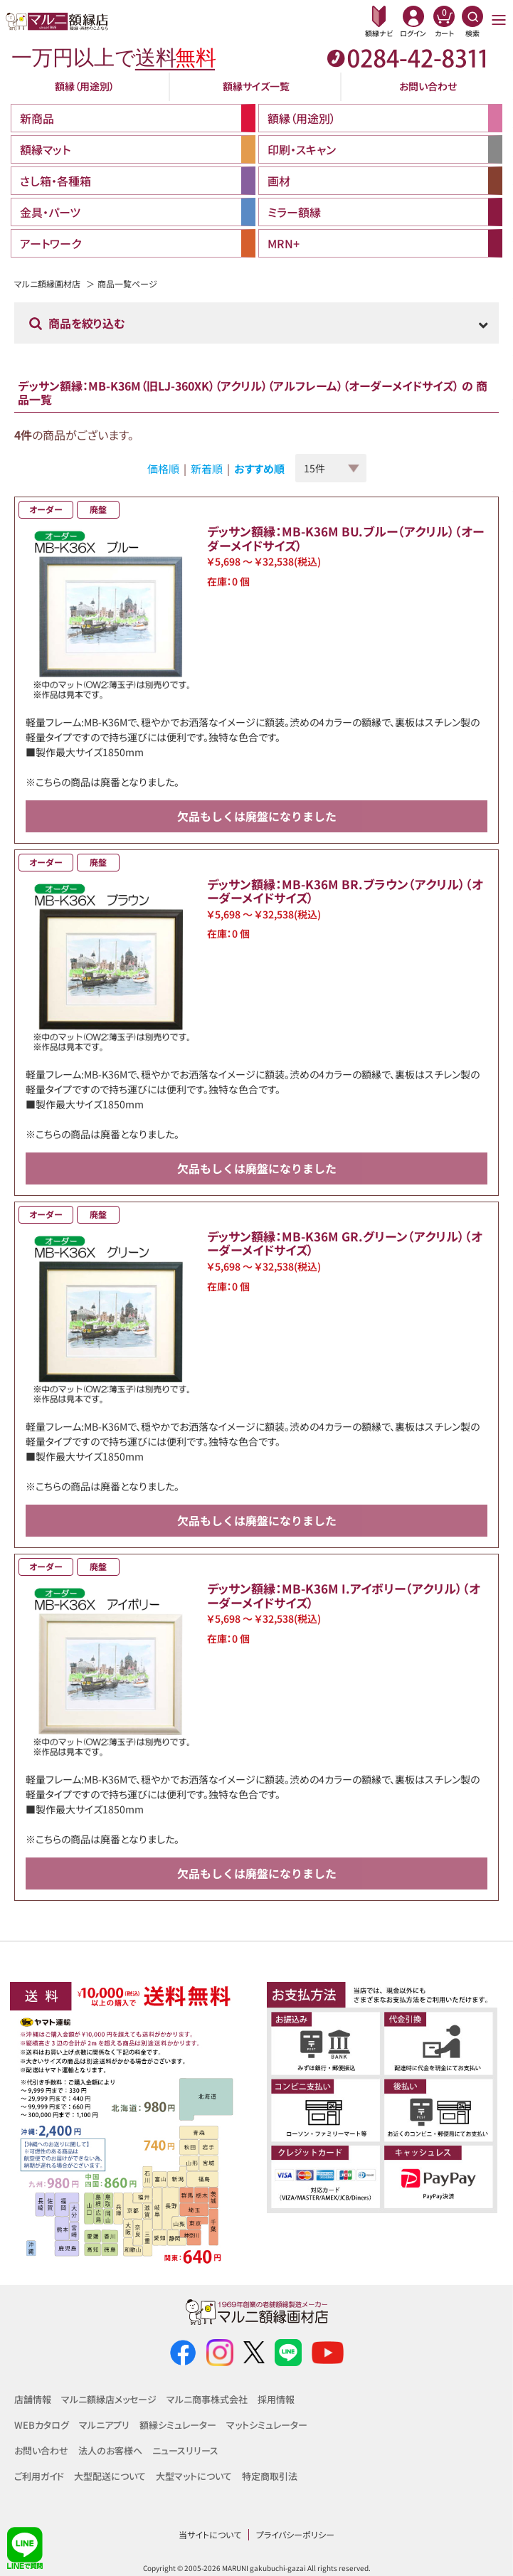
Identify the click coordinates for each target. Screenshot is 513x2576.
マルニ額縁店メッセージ (109, 2399)
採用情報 (276, 2399)
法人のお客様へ (110, 2450)
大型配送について (110, 2476)
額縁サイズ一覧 (256, 86)
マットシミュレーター (266, 2425)
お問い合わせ (428, 86)
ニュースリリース (185, 2450)
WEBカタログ (41, 2425)
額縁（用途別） (85, 86)
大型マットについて (194, 2476)
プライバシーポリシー (295, 2534)
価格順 (163, 468)
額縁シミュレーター (177, 2425)
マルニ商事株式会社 (207, 2399)
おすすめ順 (259, 468)
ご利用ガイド (39, 2476)
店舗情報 (32, 2399)
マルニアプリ (104, 2425)
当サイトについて (210, 2534)
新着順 (207, 468)
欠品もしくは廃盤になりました (257, 816)
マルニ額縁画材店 (47, 283)
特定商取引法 (269, 2476)
